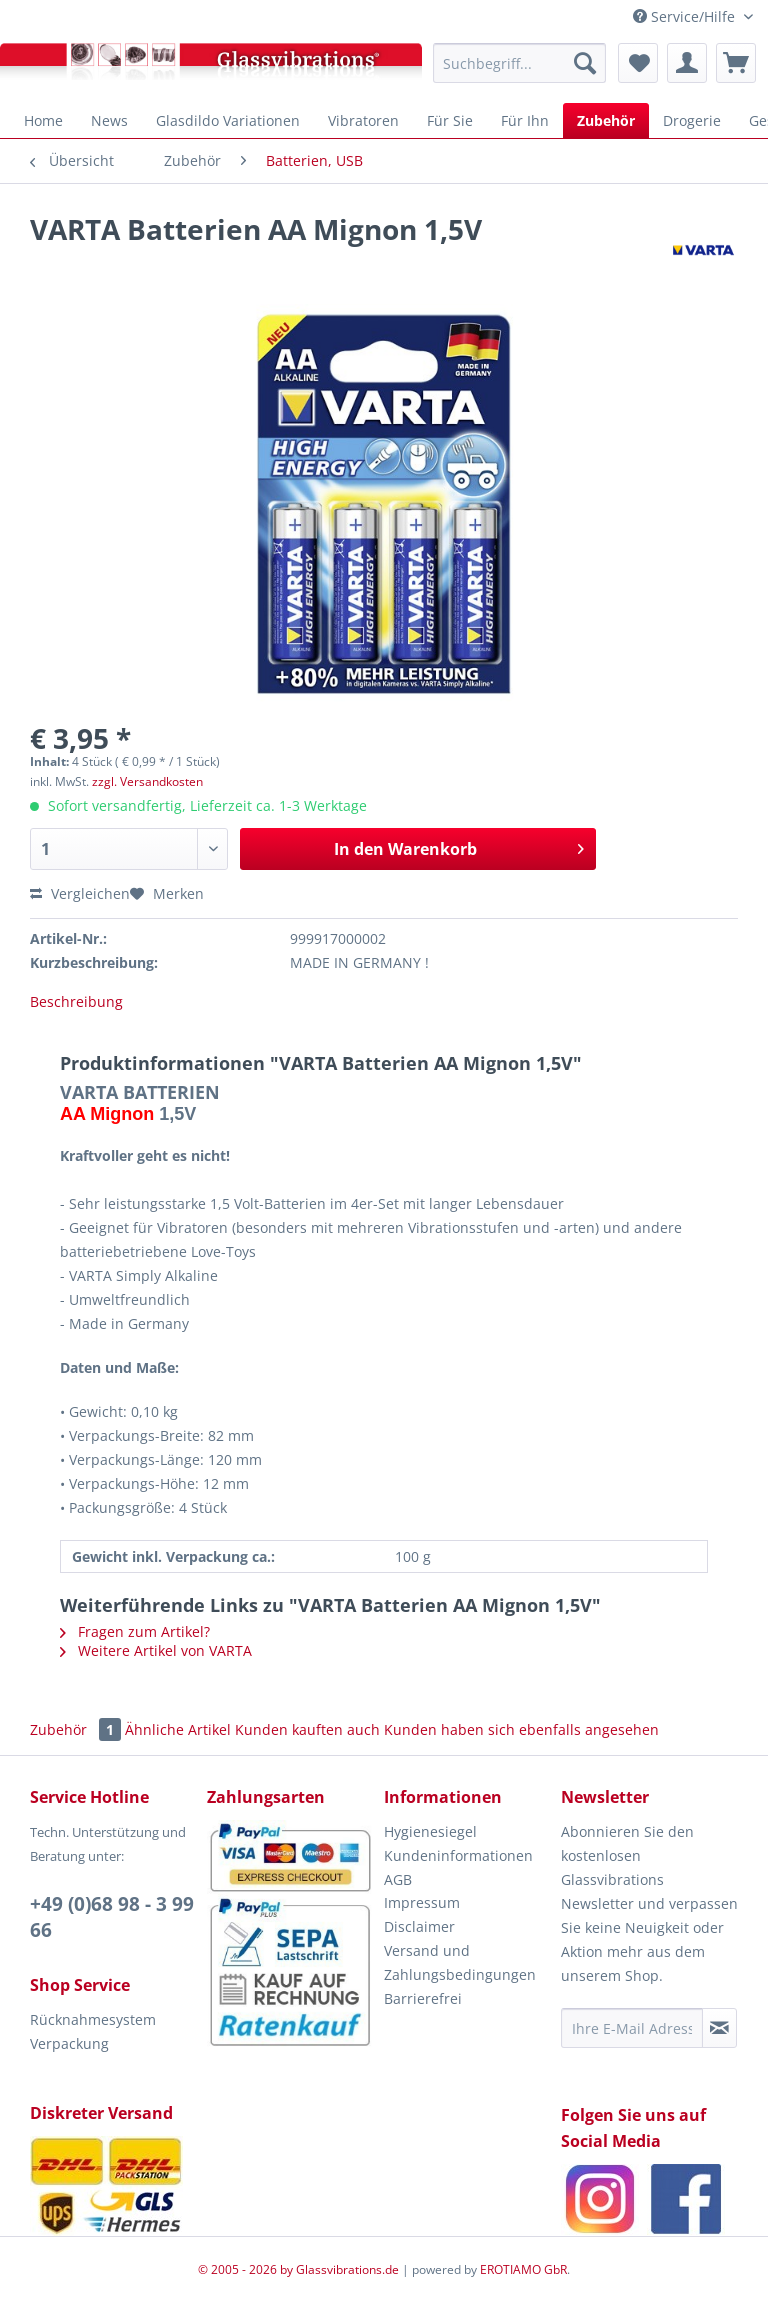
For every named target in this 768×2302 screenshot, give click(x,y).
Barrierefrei (423, 1998)
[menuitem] (519, 63)
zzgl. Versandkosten (147, 781)
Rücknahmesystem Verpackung (93, 2031)
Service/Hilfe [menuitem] (686, 16)
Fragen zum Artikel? (135, 1631)
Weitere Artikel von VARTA (156, 1650)
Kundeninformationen (458, 1855)
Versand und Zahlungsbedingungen (460, 1962)
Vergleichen (80, 893)
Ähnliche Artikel (178, 1729)
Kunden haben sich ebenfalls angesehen (521, 1729)
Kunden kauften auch (307, 1729)
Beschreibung (76, 1001)
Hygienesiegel (430, 1831)
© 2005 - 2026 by (247, 2269)
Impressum (422, 1902)
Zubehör (77, 1729)
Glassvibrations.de (347, 2269)
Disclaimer (419, 1926)
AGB (398, 1879)
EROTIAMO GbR (523, 2269)
